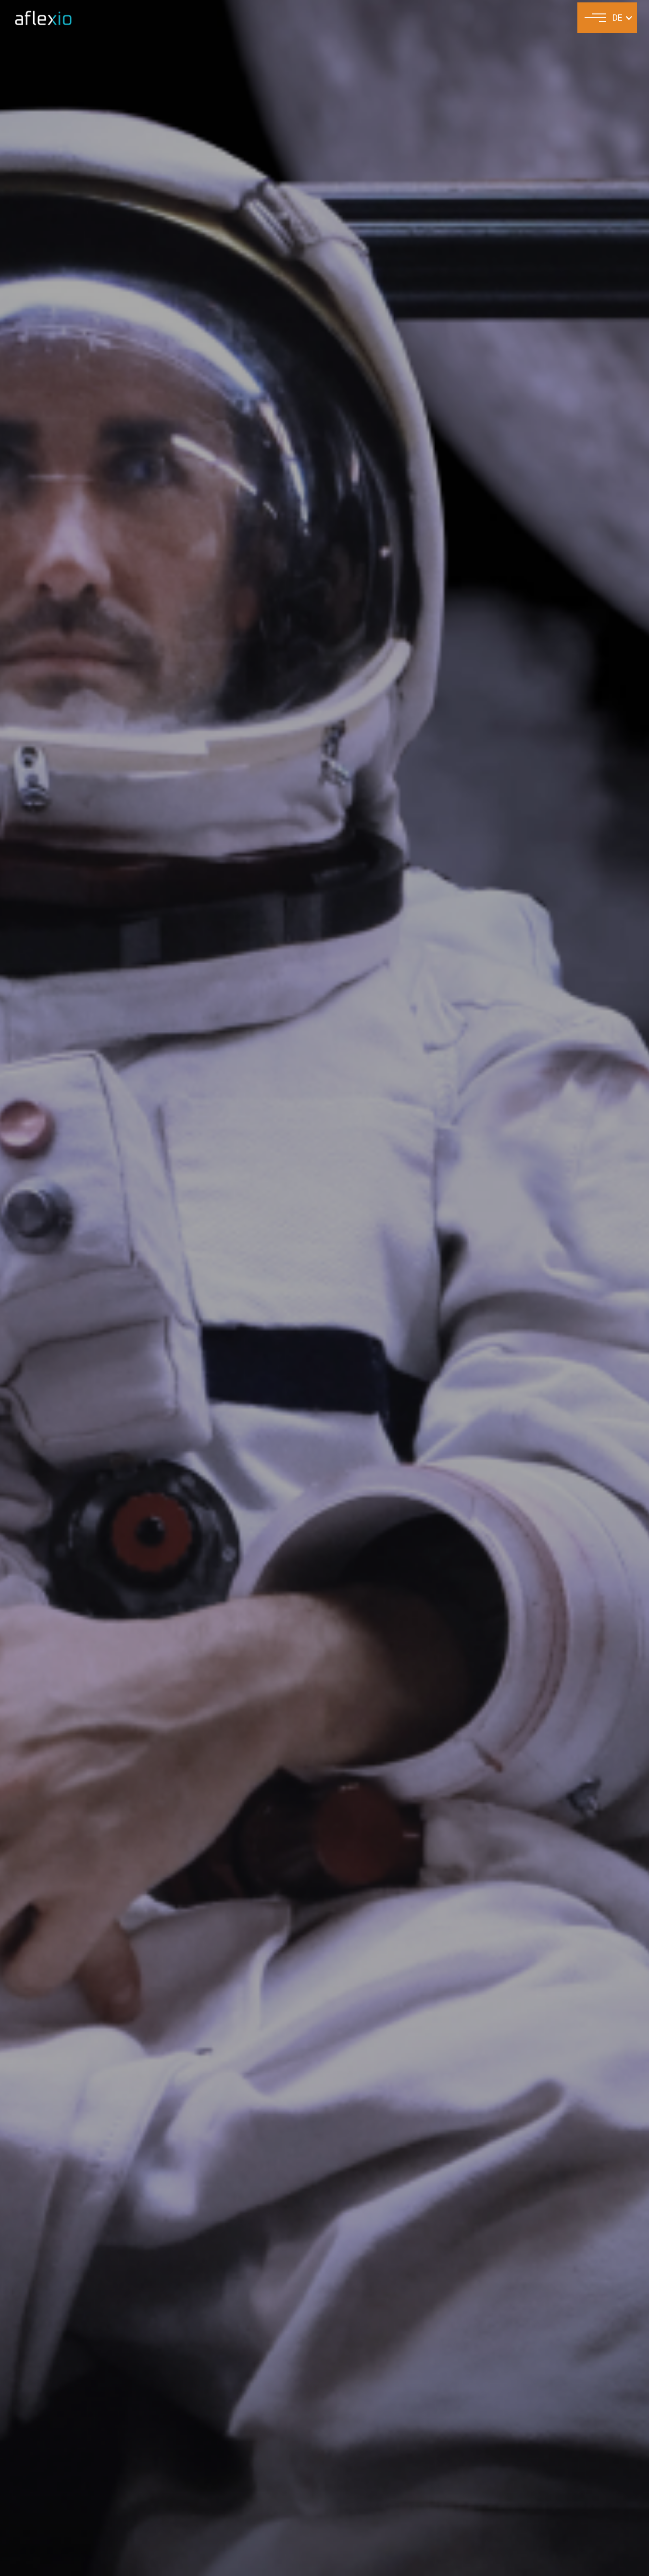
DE (617, 17)
